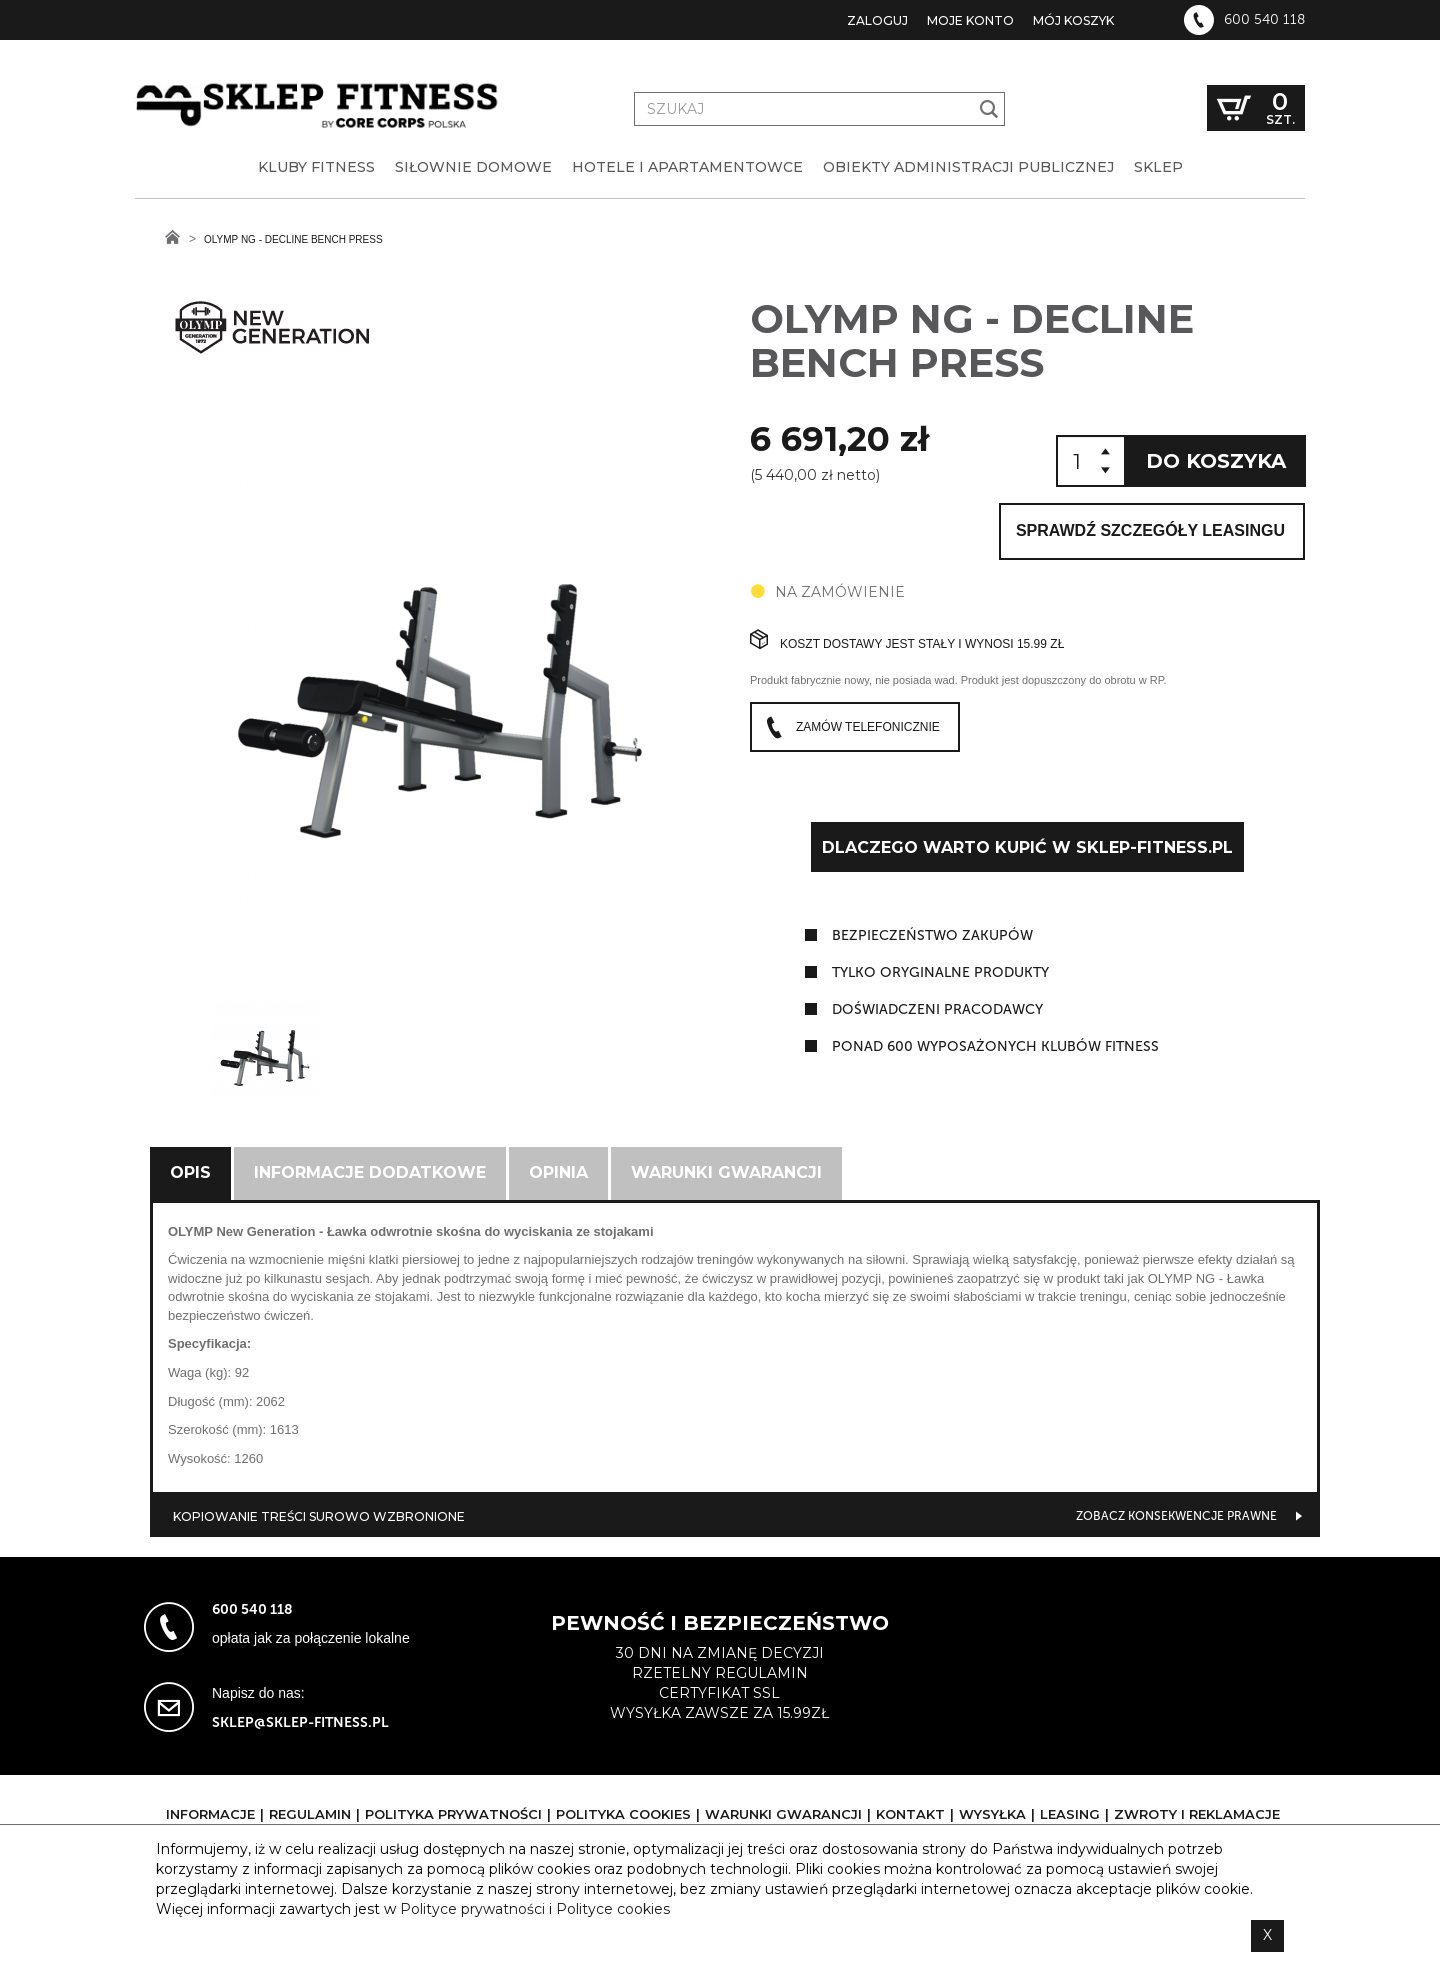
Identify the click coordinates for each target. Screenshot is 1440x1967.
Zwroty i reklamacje (1197, 1814)
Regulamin (310, 1814)
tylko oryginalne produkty (940, 972)
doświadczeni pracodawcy (937, 1009)
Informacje (210, 1814)
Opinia (558, 1172)
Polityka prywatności (453, 1814)
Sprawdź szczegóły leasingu (1150, 530)
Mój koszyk (1073, 20)
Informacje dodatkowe (370, 1172)
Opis (190, 1172)
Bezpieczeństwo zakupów (932, 935)
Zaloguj (877, 20)
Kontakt (910, 1814)
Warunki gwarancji (726, 1172)
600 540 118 (1264, 20)
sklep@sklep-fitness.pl (300, 1722)
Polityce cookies (613, 1909)
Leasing (1070, 1814)
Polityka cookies (623, 1814)
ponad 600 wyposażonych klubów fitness (995, 1046)
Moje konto (970, 20)
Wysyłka (992, 1814)
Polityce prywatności (472, 1909)
